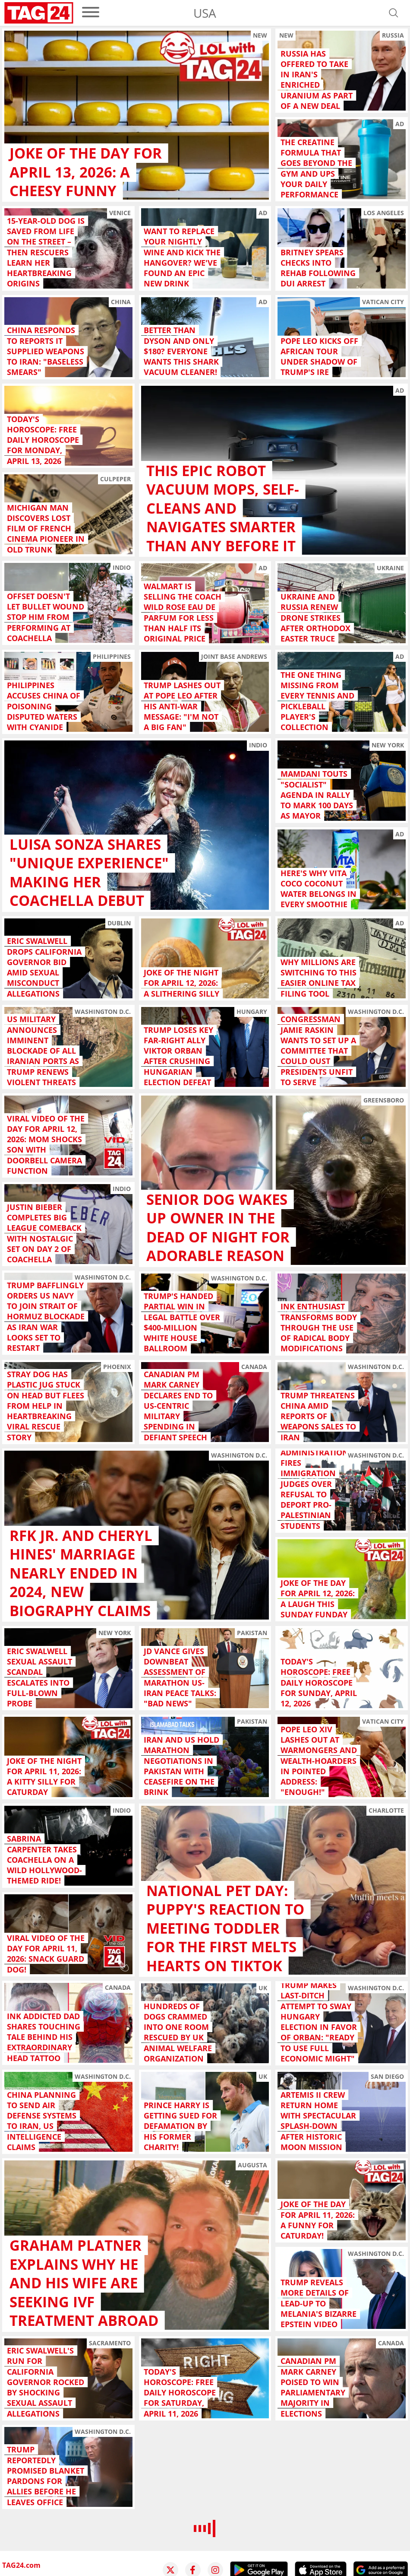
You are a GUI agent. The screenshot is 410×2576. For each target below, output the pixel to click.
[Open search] (393, 13)
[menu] (90, 13)
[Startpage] (38, 13)
